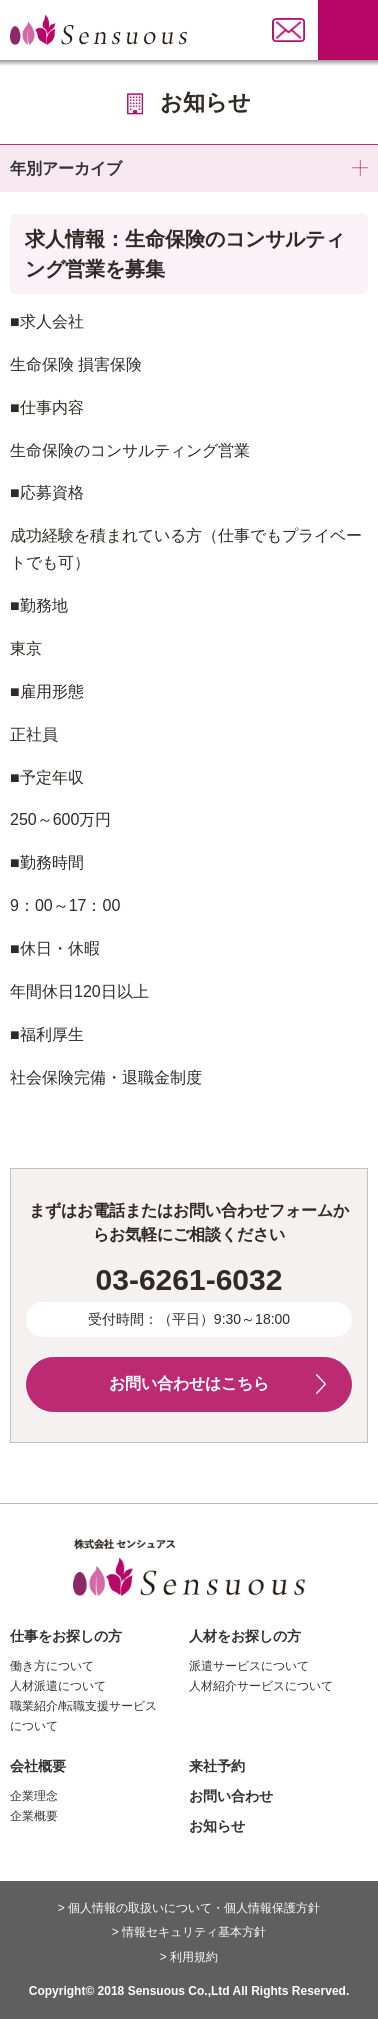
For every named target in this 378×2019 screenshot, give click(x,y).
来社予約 (217, 1766)
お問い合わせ (231, 1796)
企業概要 (34, 1816)
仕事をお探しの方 (66, 1636)
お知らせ (217, 1826)
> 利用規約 (189, 1957)
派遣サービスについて (249, 1666)
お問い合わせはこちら (189, 1383)
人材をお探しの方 (245, 1636)
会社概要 (38, 1766)
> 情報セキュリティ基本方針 (189, 1932)
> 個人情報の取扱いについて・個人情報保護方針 (189, 1908)
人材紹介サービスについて (261, 1686)
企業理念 (34, 1796)
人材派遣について (58, 1686)
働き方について (52, 1666)
